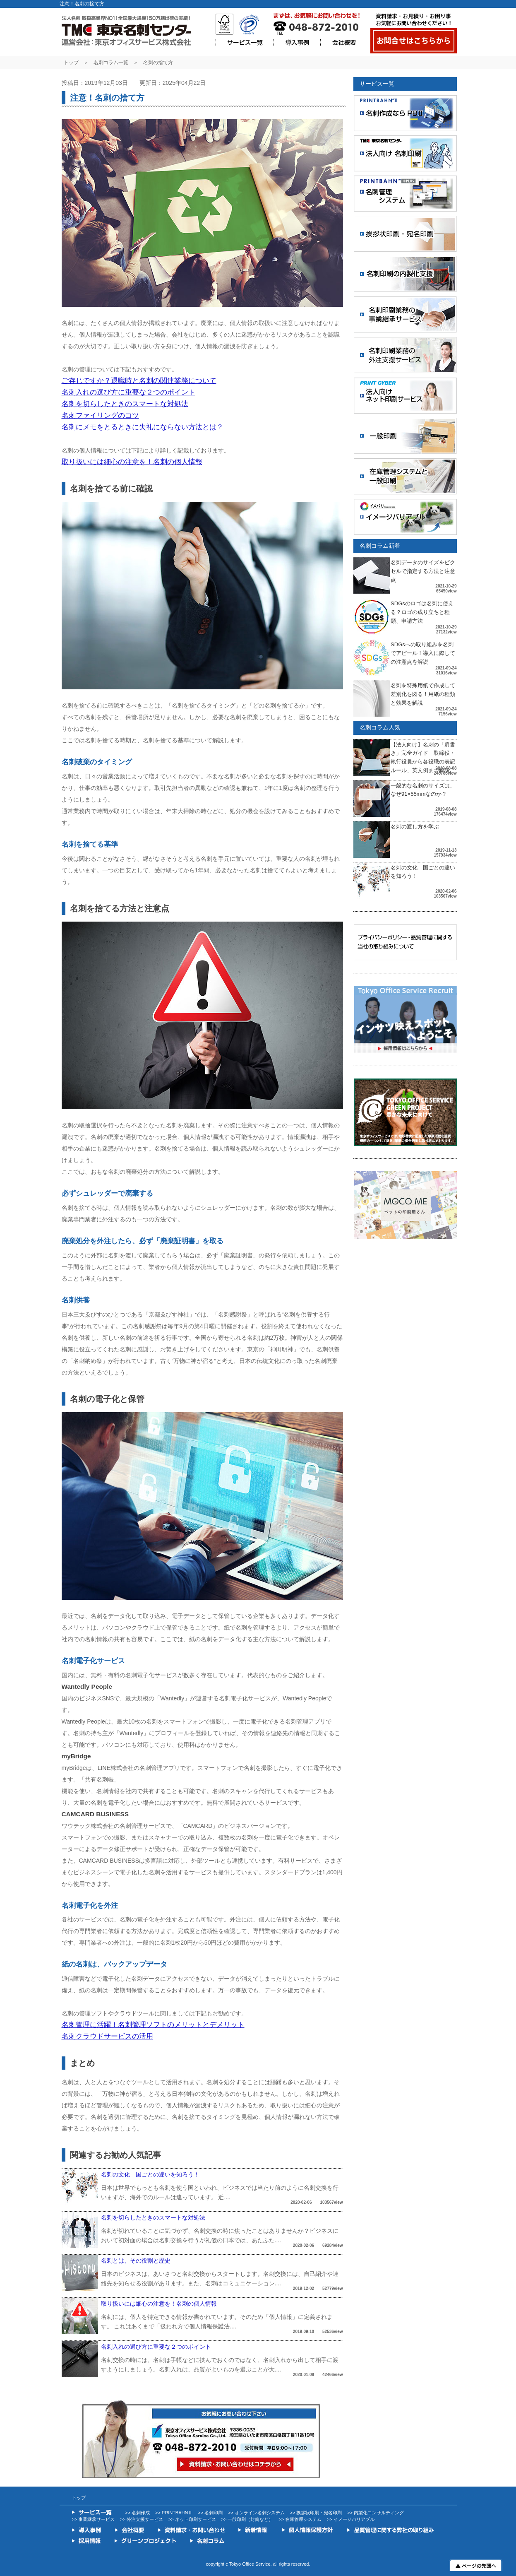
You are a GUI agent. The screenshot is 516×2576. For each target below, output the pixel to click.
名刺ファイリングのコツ (100, 415)
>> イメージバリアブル (350, 2519)
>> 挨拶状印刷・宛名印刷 (316, 2512)
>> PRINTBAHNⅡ (173, 2512)
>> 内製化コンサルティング (375, 2512)
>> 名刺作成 (137, 2512)
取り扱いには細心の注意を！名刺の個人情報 (132, 462)
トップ (71, 62)
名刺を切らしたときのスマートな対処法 (125, 404)
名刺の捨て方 (158, 62)
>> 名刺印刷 (210, 2512)
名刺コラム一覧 (111, 62)
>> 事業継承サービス (93, 2519)
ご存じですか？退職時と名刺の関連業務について (139, 381)
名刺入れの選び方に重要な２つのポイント (128, 392)
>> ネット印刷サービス (192, 2519)
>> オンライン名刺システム (256, 2512)
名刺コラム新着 (380, 545)
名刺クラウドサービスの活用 (107, 2036)
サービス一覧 (377, 83)
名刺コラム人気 (380, 727)
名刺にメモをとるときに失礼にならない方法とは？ (142, 427)
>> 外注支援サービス (141, 2519)
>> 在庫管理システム (300, 2519)
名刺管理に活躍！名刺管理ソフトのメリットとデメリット (153, 2025)
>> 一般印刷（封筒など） (247, 2519)
